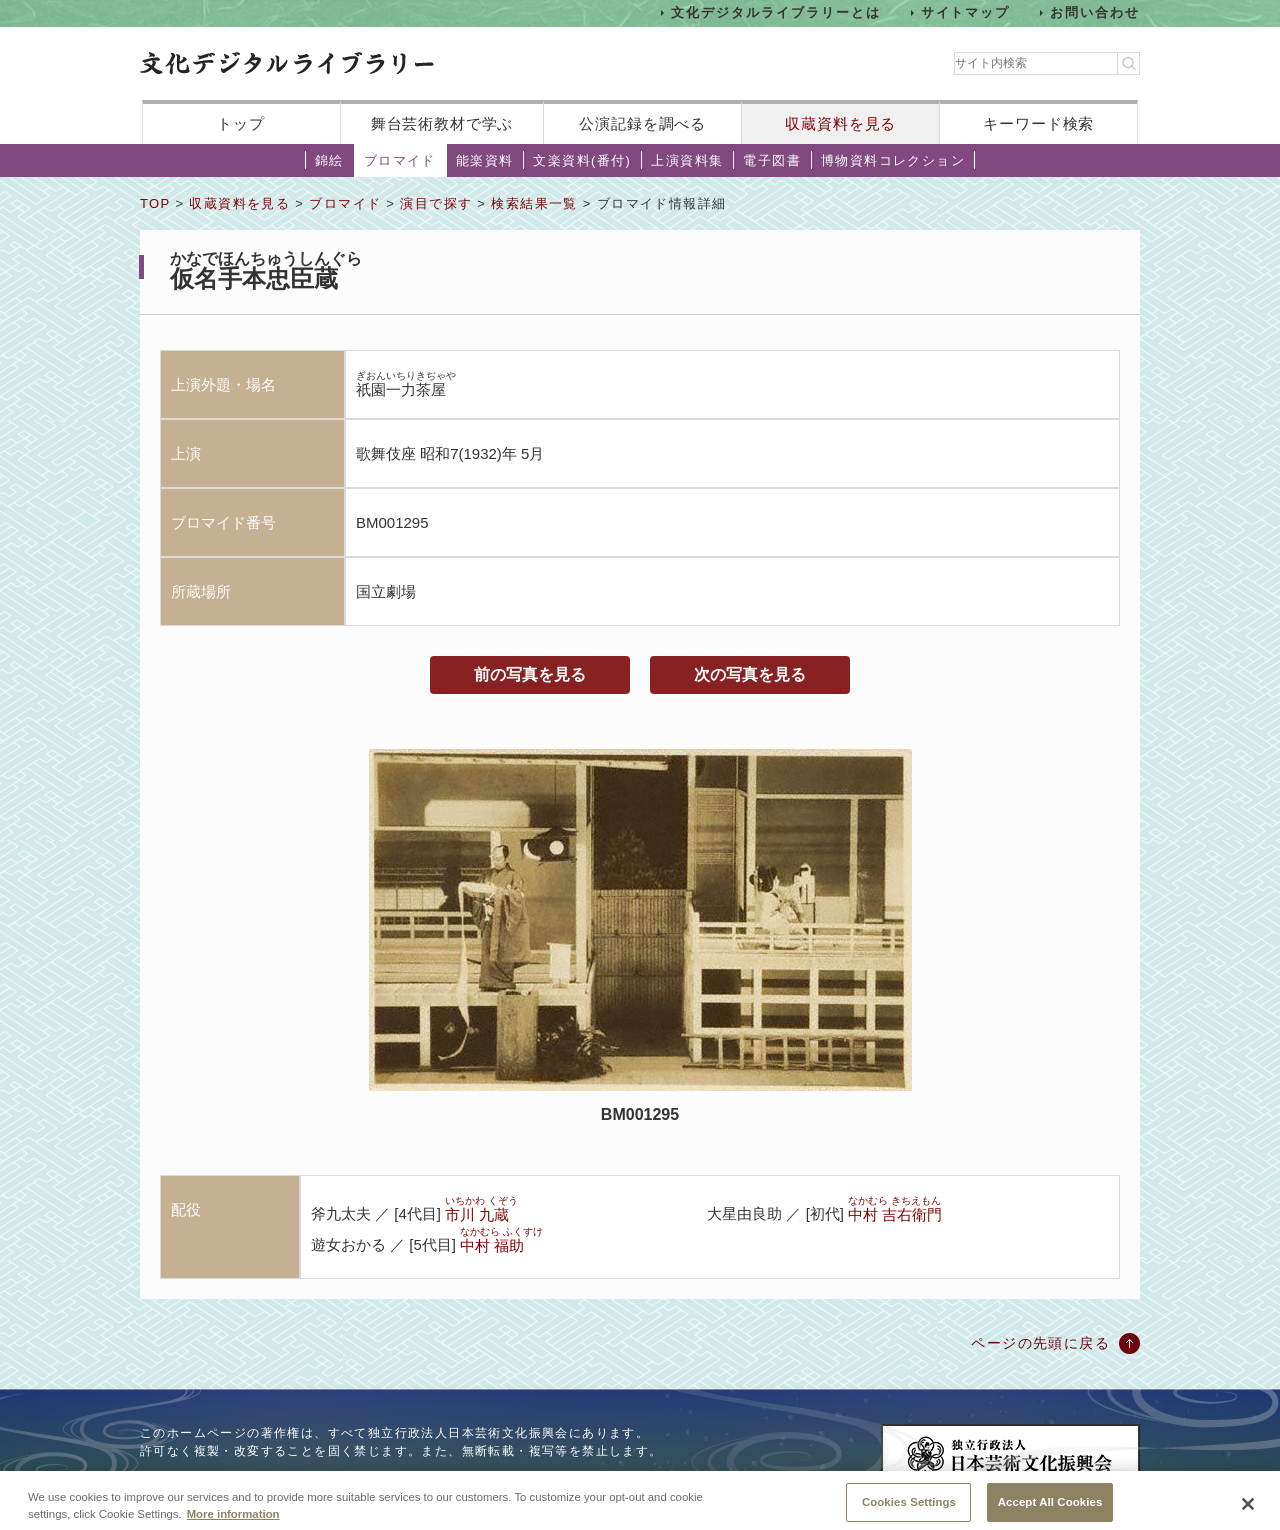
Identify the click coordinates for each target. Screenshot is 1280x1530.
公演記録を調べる (642, 123)
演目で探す (436, 203)
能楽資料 (485, 160)
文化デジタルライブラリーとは (775, 12)
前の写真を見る (530, 674)
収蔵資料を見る (840, 123)
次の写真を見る (750, 674)
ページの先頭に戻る (1040, 1343)
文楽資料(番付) (582, 160)
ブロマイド (400, 160)
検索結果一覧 (534, 203)
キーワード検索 (1038, 123)
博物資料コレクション (893, 160)
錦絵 (329, 160)
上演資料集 (687, 160)
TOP (155, 203)
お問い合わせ (1095, 12)
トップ (241, 123)
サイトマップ (966, 12)
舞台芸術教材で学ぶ (442, 123)
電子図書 (772, 160)
